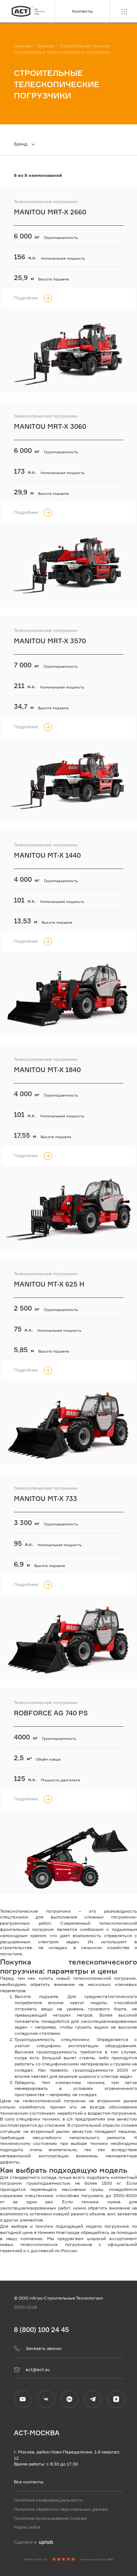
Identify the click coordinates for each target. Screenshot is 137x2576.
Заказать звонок (38, 2348)
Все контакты (28, 2481)
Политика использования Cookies (50, 2518)
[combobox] (28, 144)
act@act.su (32, 2370)
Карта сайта (27, 2527)
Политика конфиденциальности (48, 2500)
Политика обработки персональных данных (61, 2509)
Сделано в (33, 2542)
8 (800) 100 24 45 (41, 2329)
